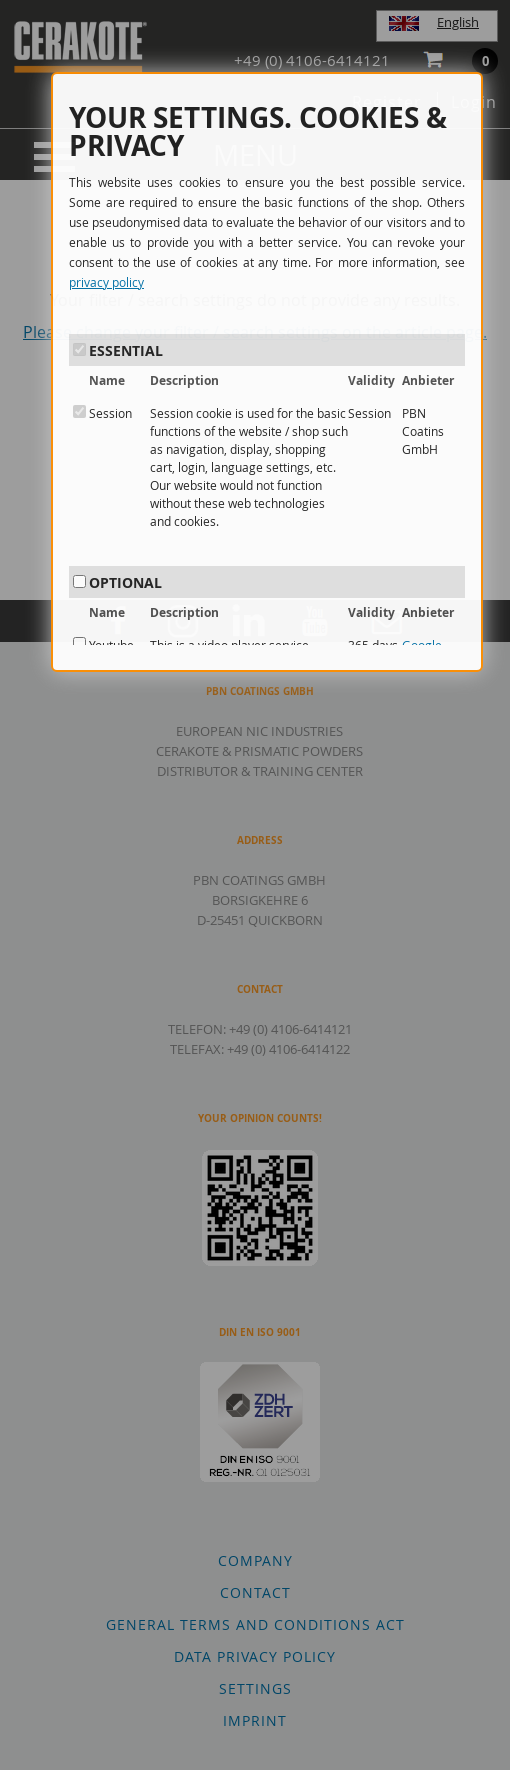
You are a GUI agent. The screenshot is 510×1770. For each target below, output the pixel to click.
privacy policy (106, 282)
